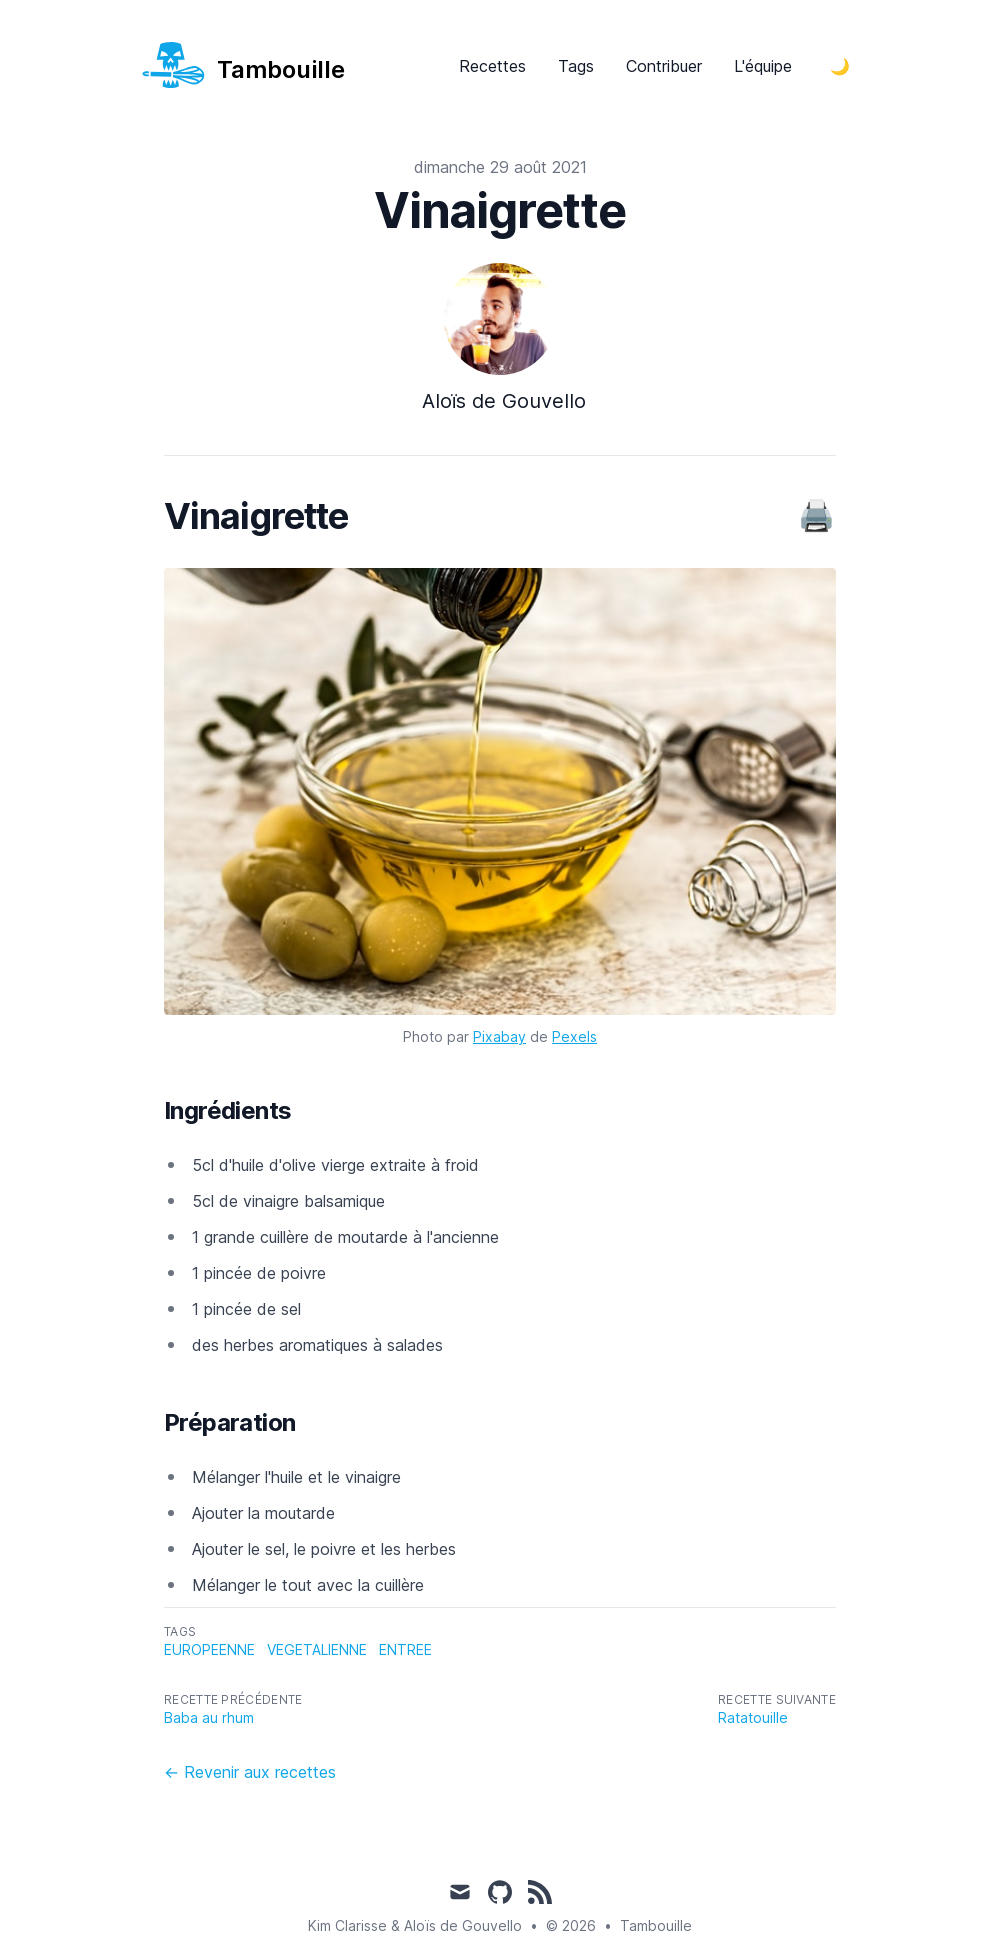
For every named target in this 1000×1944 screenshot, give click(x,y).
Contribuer (664, 66)
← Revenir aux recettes (250, 1772)
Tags (576, 66)
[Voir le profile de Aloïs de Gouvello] (500, 347)
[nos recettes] (242, 65)
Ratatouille (753, 1717)
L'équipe (763, 66)
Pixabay (499, 1036)
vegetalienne (317, 1649)
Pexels (574, 1036)
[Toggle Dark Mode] (840, 66)
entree (405, 1649)
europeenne (209, 1649)
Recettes (492, 66)
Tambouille (656, 1925)
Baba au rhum (209, 1717)
